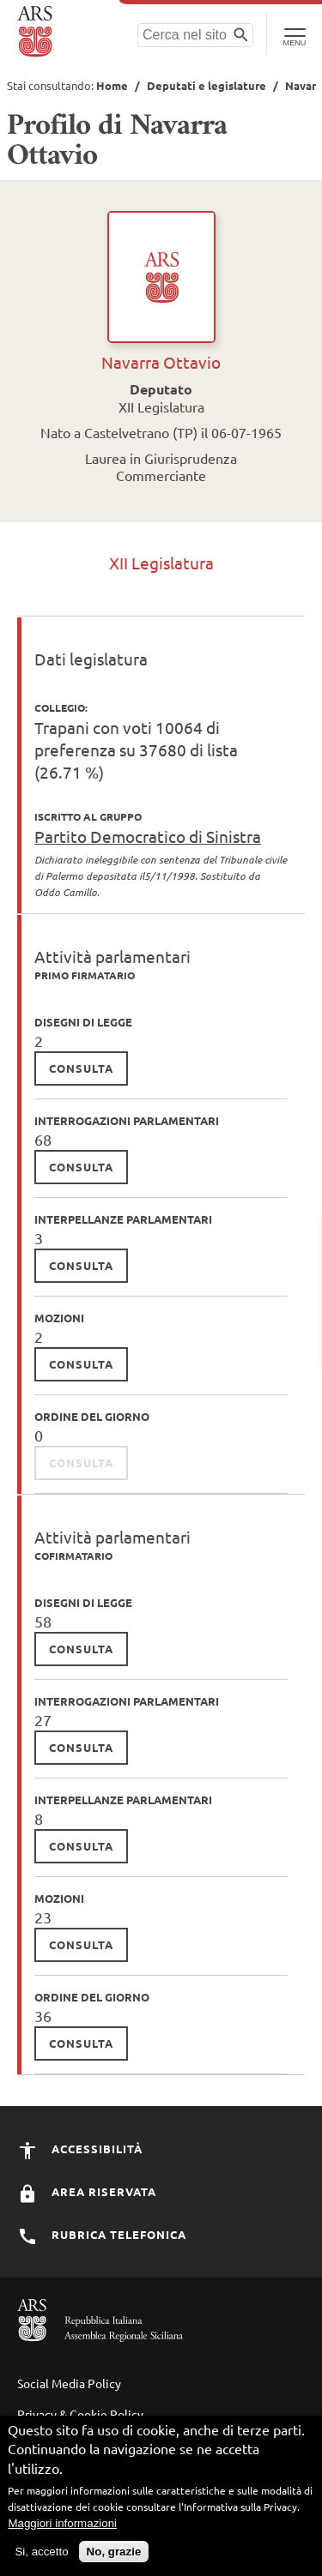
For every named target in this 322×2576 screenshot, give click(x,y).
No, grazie (114, 2552)
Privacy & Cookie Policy (80, 2414)
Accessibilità (80, 2148)
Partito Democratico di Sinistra (147, 836)
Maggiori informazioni (62, 2524)
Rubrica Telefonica (101, 2234)
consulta (81, 1068)
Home (112, 85)
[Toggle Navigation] (294, 34)
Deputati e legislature (206, 85)
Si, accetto (41, 2552)
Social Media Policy (69, 2383)
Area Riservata (86, 2191)
